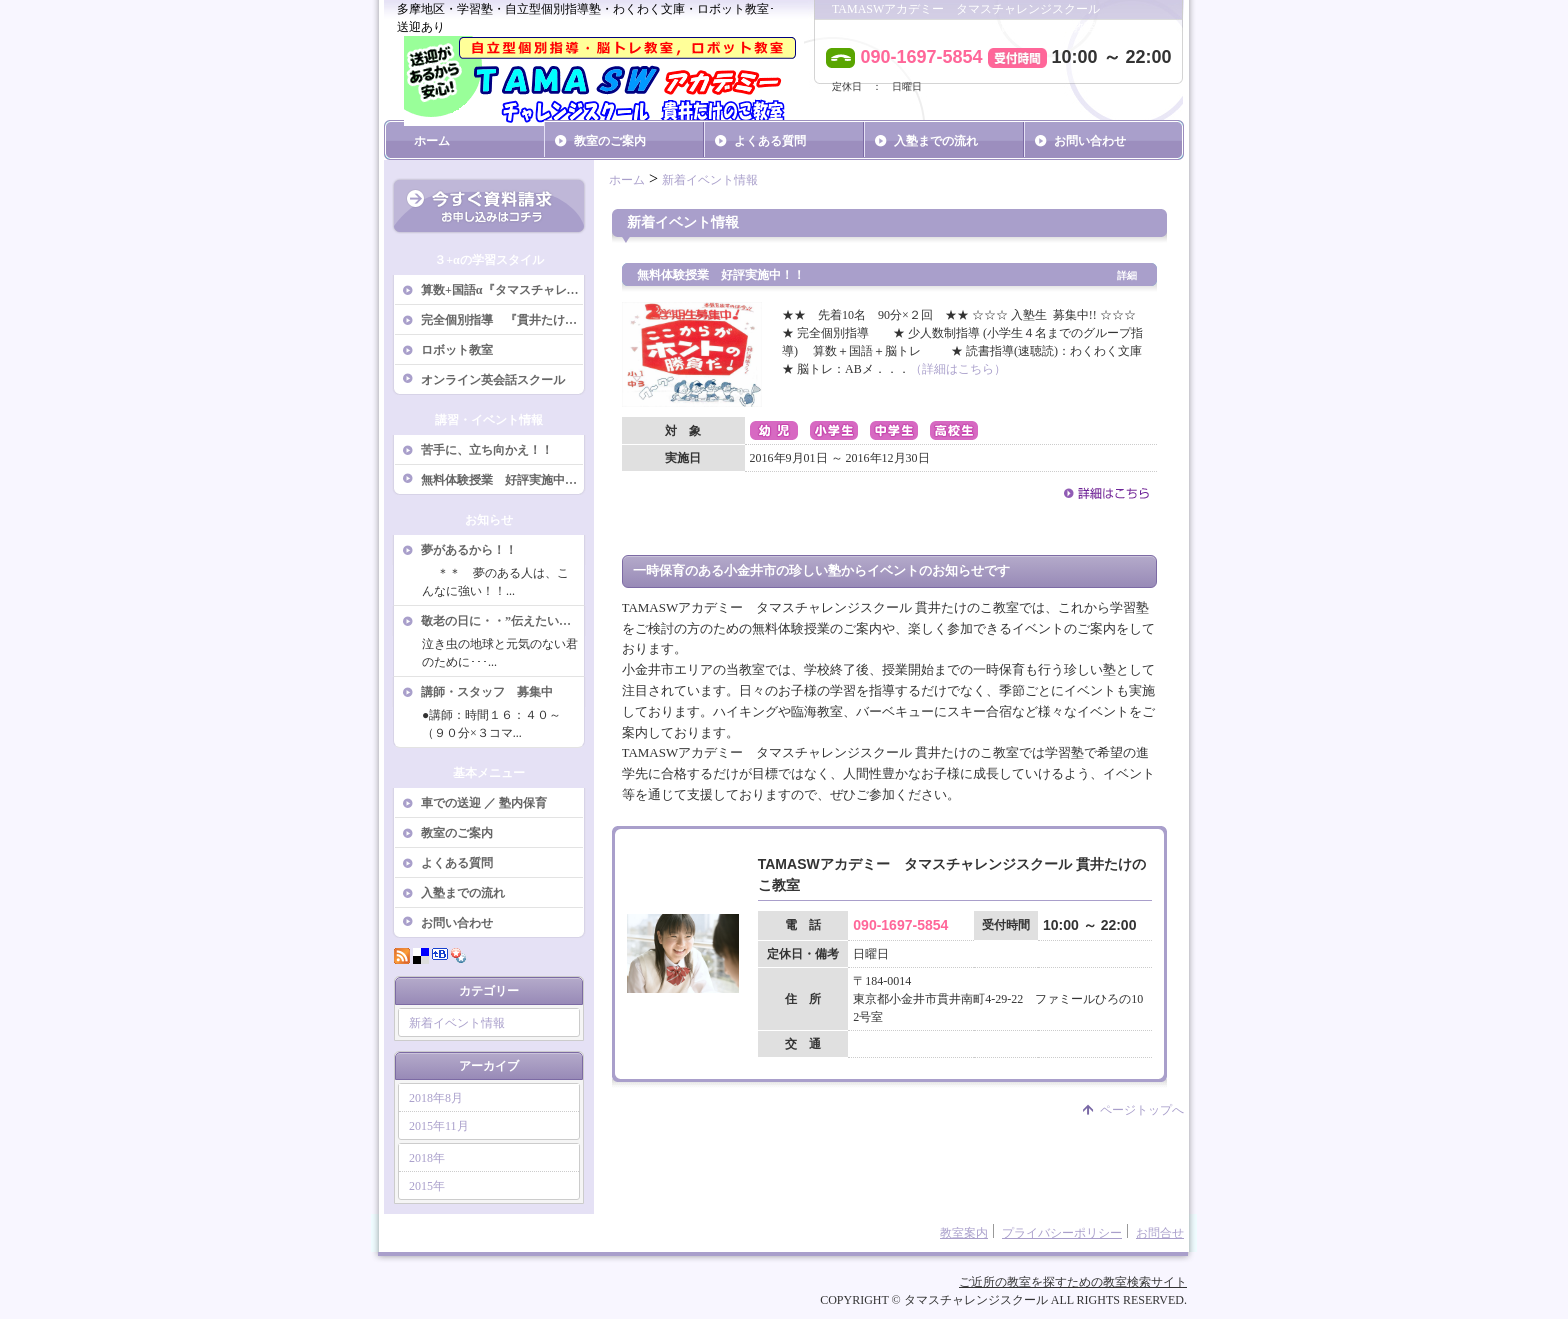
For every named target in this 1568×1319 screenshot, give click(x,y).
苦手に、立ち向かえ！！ (487, 450)
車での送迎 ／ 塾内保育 (484, 803)
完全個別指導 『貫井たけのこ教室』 (504, 320)
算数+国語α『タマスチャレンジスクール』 (504, 290)
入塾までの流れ (936, 141)
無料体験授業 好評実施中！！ (504, 480)
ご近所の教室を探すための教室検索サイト (1073, 1282)
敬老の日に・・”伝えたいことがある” (504, 621)
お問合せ (1160, 1233)
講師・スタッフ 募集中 (487, 692)
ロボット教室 (457, 350)
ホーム (432, 141)
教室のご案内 (610, 141)
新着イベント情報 (457, 1023)
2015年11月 (439, 1126)
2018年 (427, 1158)
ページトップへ (1142, 1110)
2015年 (427, 1186)
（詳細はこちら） (958, 369)
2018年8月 (436, 1098)
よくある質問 (770, 141)
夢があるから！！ (469, 550)
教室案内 (964, 1233)
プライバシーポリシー (1062, 1233)
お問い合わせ (1090, 141)
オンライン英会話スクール (493, 380)
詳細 (1127, 275)
